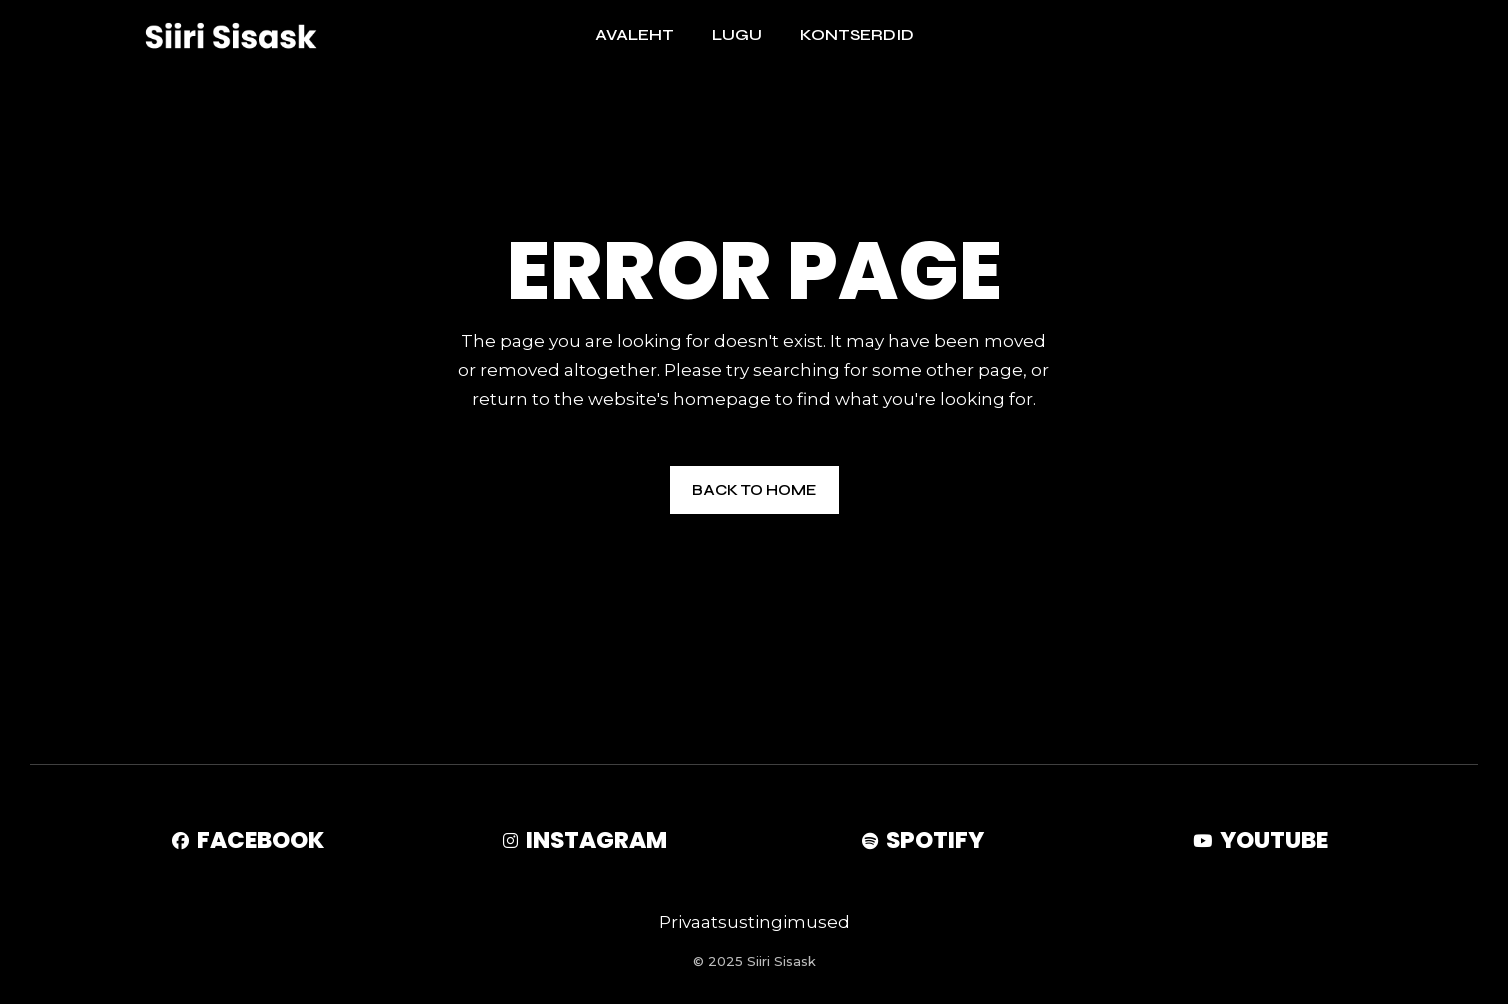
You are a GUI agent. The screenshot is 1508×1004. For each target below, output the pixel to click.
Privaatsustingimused (754, 922)
